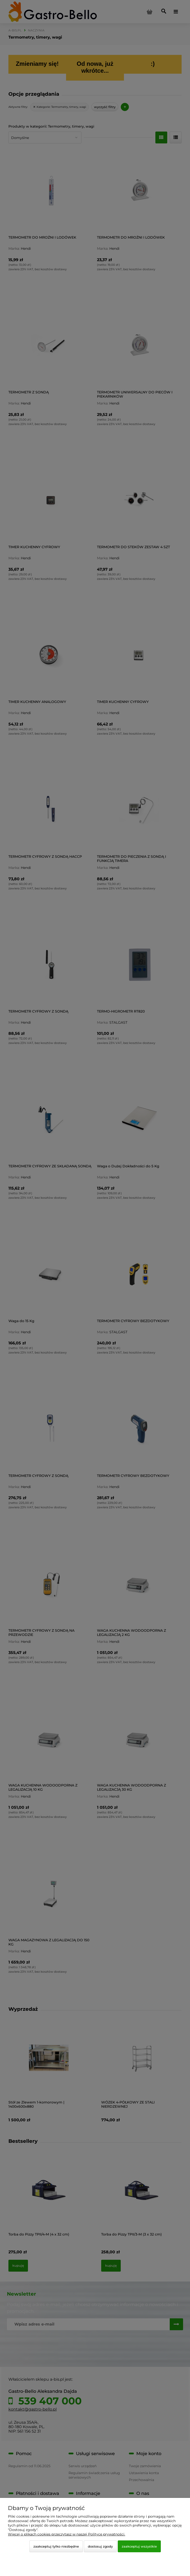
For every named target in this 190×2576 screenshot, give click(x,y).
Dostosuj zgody (100, 2546)
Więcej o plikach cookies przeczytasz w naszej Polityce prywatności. (66, 2534)
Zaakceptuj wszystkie (139, 2546)
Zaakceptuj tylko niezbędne (56, 2546)
